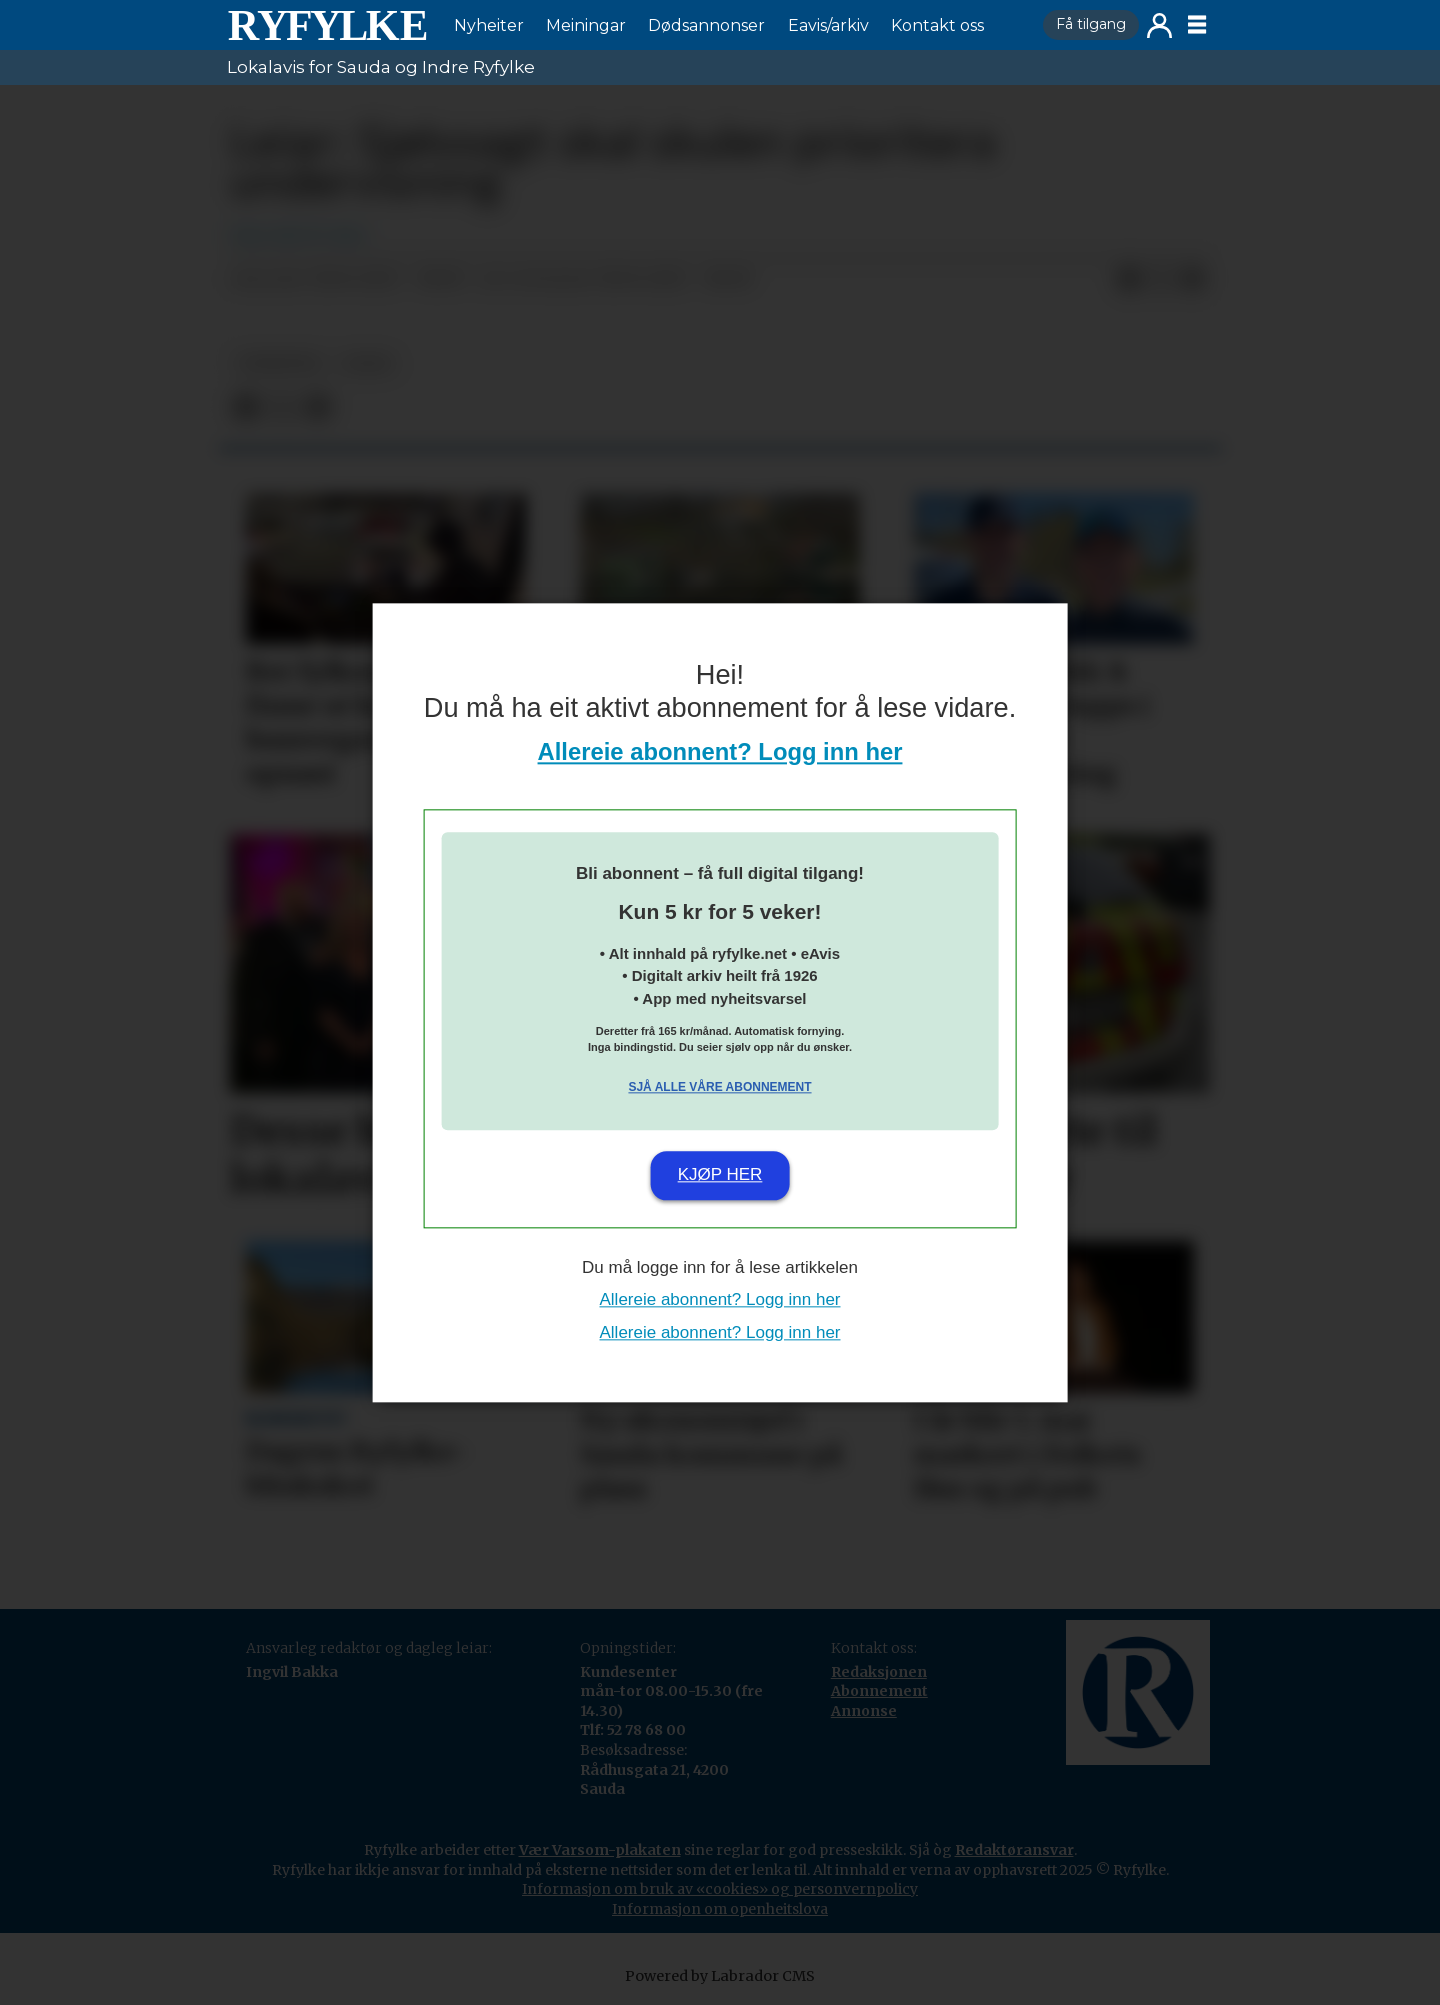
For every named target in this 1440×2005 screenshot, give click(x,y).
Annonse (864, 1711)
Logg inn (1159, 25)
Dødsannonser (706, 25)
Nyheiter (489, 25)
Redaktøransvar (1014, 1850)
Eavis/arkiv (828, 25)
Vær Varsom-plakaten (600, 1850)
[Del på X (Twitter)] (1161, 280)
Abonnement (879, 1691)
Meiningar (586, 25)
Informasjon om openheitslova (720, 1909)
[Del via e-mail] (1193, 280)
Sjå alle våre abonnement (719, 1088)
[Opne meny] (1197, 25)
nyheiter (279, 363)
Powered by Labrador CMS (720, 1976)
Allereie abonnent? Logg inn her (720, 751)
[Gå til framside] (327, 25)
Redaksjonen (879, 1672)
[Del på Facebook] (1129, 280)
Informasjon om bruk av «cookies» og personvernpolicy (720, 1889)
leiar (367, 363)
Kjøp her (720, 1175)
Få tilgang (1091, 24)
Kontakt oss (937, 25)
